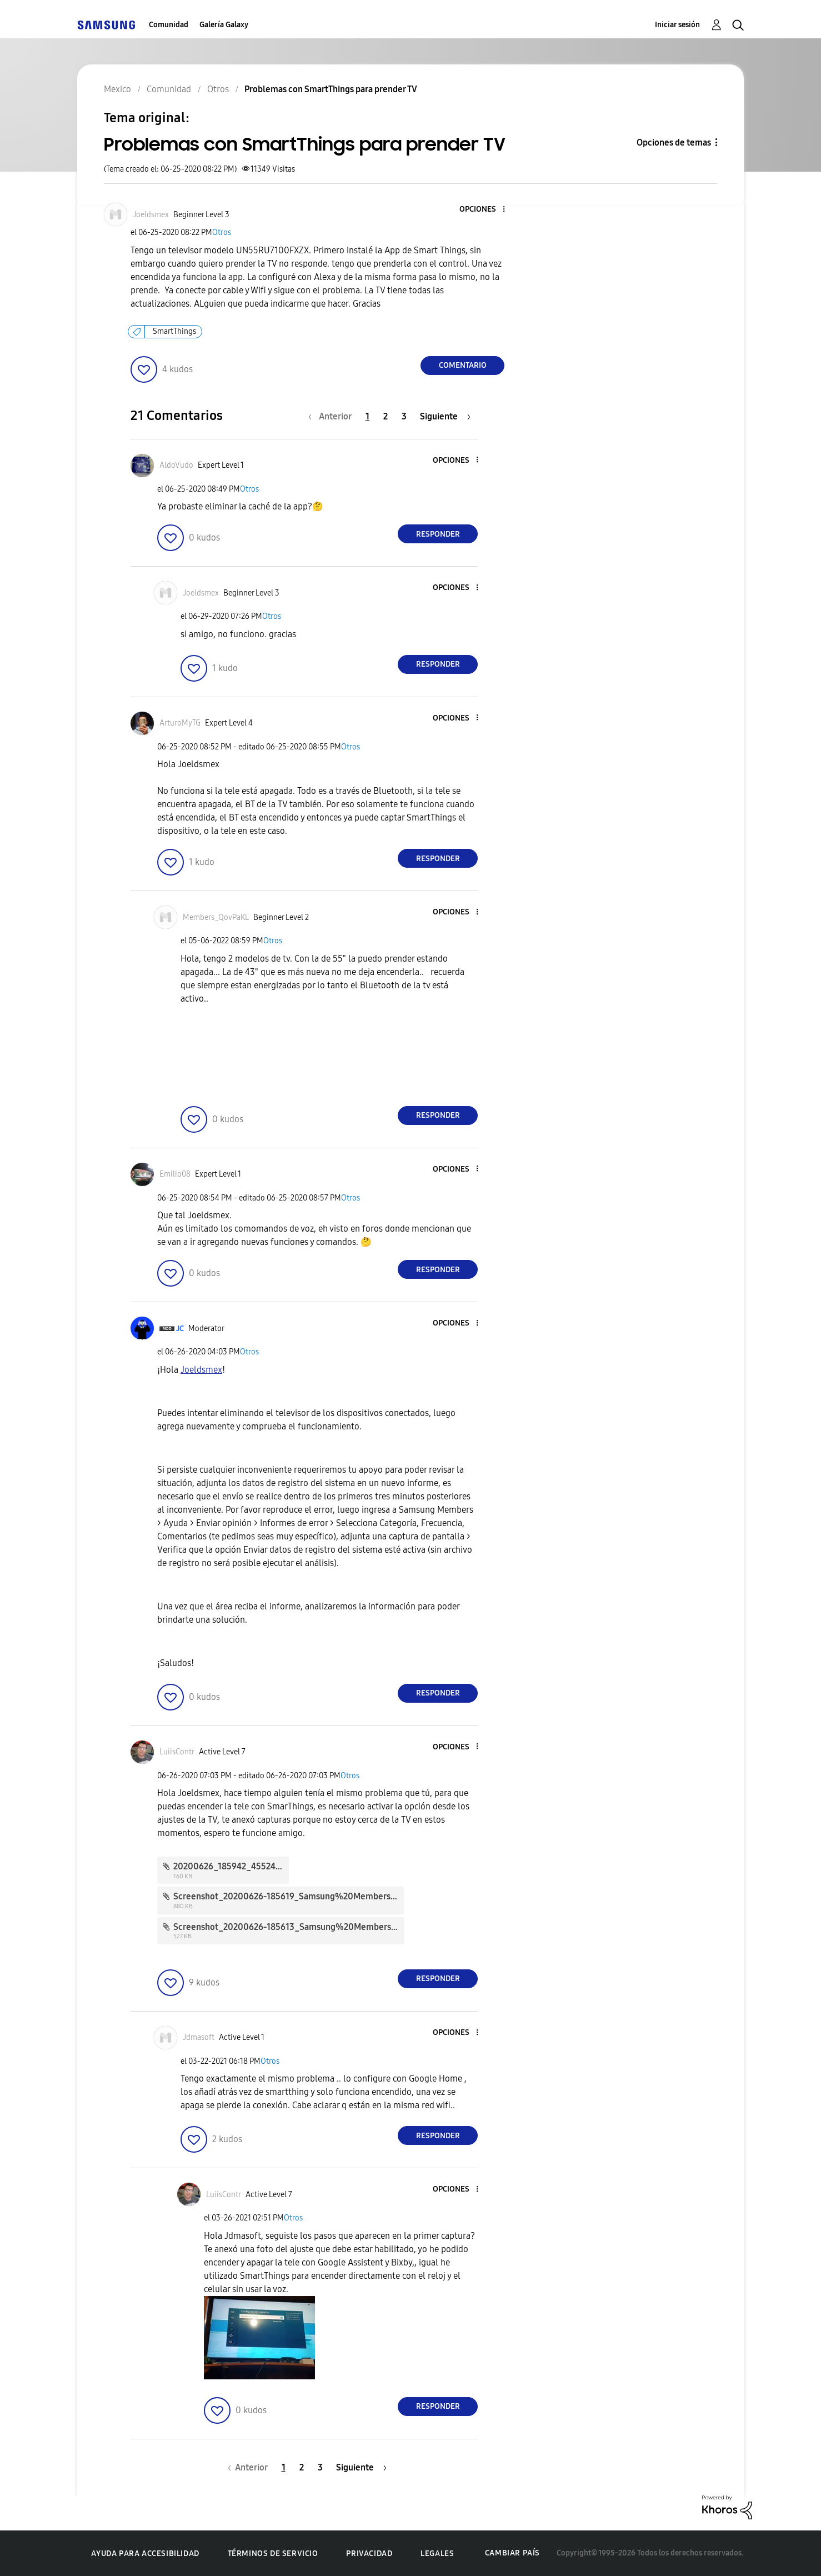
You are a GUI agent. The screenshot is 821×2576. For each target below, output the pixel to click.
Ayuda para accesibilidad (145, 2553)
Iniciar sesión (677, 24)
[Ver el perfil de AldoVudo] (176, 465)
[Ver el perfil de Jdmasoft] (198, 2037)
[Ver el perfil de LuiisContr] (176, 1752)
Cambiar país (512, 2553)
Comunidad (168, 24)
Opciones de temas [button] (674, 142)
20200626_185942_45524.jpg (232, 1866)
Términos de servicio (273, 2553)
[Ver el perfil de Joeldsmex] (151, 214)
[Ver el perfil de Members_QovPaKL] (216, 917)
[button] (485, 209)
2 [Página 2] (385, 416)
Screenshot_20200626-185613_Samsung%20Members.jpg (289, 1927)
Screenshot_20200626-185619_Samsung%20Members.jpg (289, 1896)
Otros (221, 232)
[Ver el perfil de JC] (180, 1328)
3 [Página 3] (404, 416)
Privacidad (369, 2553)
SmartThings (174, 331)
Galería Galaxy (223, 24)
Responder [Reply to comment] (438, 534)
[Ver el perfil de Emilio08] (175, 1174)
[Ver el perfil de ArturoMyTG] (180, 723)
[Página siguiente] (445, 416)
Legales (437, 2553)
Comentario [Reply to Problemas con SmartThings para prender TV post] (463, 365)
